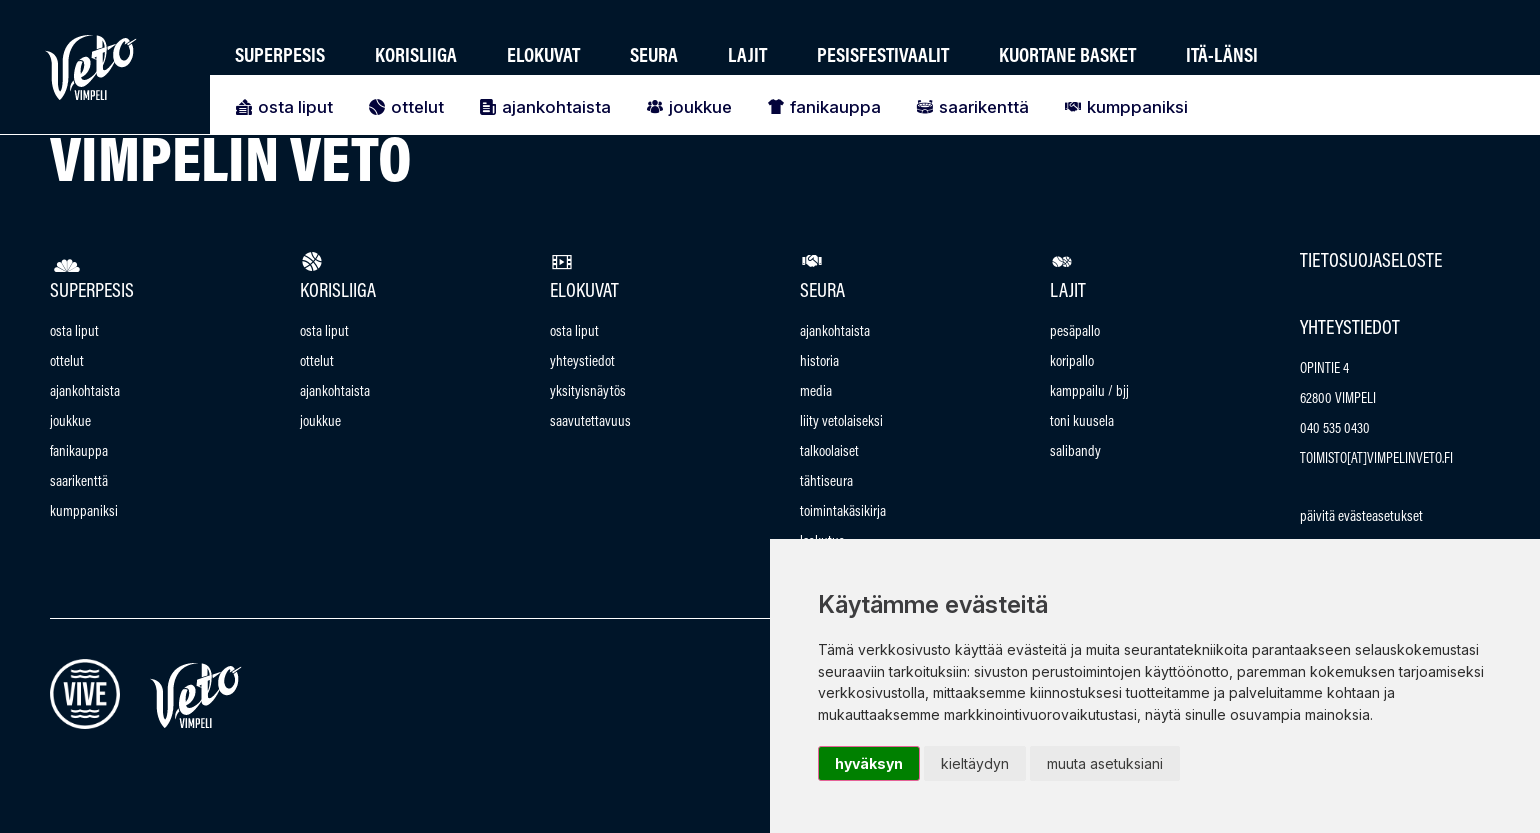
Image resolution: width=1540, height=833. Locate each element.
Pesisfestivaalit (883, 57)
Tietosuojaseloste (1371, 262)
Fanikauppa (821, 107)
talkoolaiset (829, 452)
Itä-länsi (1222, 57)
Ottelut (403, 107)
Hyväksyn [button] (869, 763)
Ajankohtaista (542, 107)
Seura (654, 57)
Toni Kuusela (1082, 422)
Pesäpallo (1075, 332)
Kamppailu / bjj (1089, 392)
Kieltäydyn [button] (975, 763)
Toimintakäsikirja (843, 512)
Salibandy (1075, 452)
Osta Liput (281, 107)
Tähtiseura (826, 482)
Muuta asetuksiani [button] (1105, 763)
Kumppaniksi (1123, 107)
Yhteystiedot (582, 362)
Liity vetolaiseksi (841, 422)
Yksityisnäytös (588, 392)
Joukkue (686, 107)
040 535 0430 (1335, 429)
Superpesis (280, 57)
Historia (819, 362)
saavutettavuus (590, 422)
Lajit (747, 57)
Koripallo (1072, 362)
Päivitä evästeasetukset (1361, 517)
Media (816, 392)
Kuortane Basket (1067, 57)
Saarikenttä (970, 107)
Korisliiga (416, 57)
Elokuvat (543, 57)
